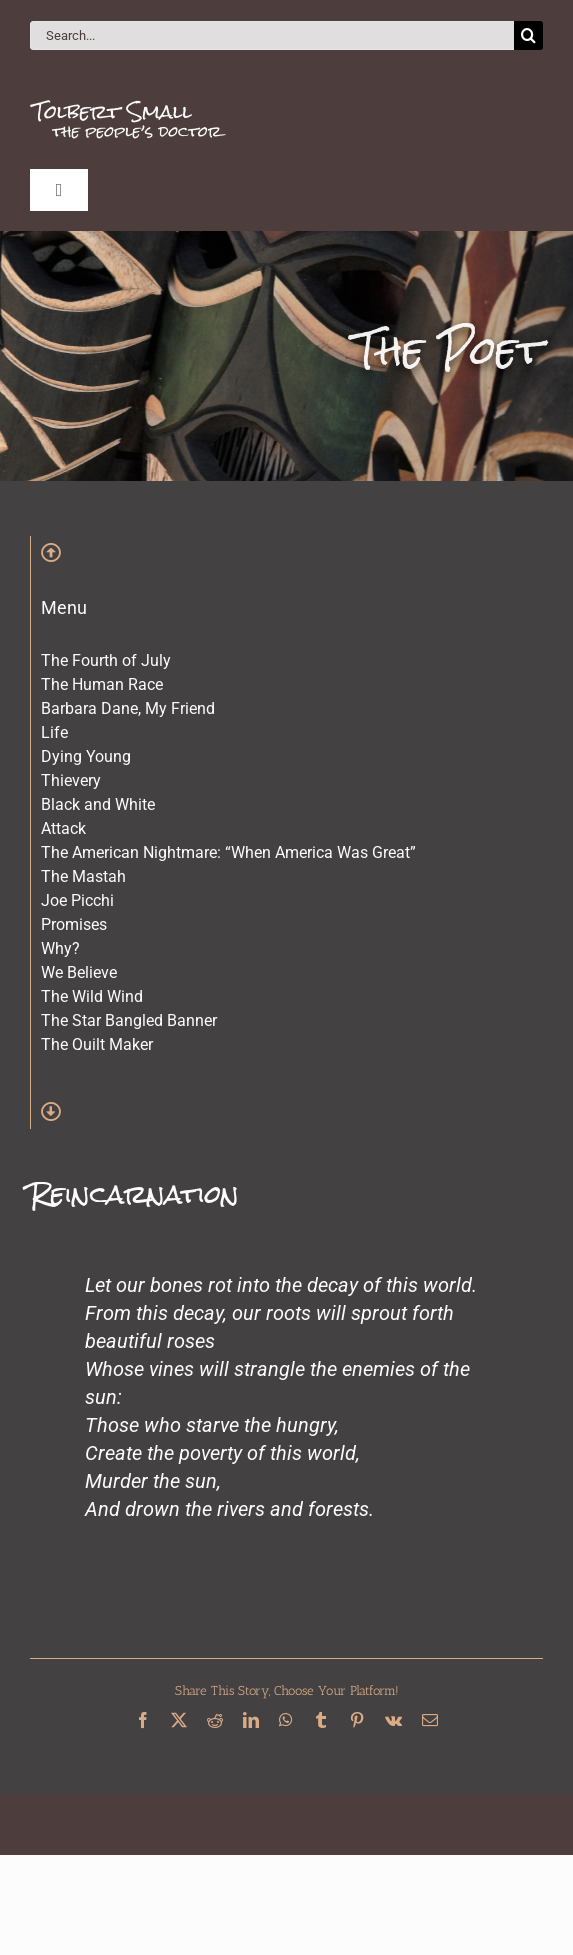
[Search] (528, 35)
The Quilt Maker (97, 1044)
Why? (60, 948)
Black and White (98, 804)
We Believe (79, 972)
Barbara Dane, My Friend (128, 708)
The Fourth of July (106, 660)
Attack (63, 828)
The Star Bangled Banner (129, 1020)
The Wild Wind (92, 996)
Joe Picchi (77, 900)
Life (54, 732)
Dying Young (86, 756)
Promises (74, 924)
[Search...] (272, 35)
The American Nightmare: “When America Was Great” (228, 852)
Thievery (71, 780)
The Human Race (102, 684)
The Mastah (83, 876)
